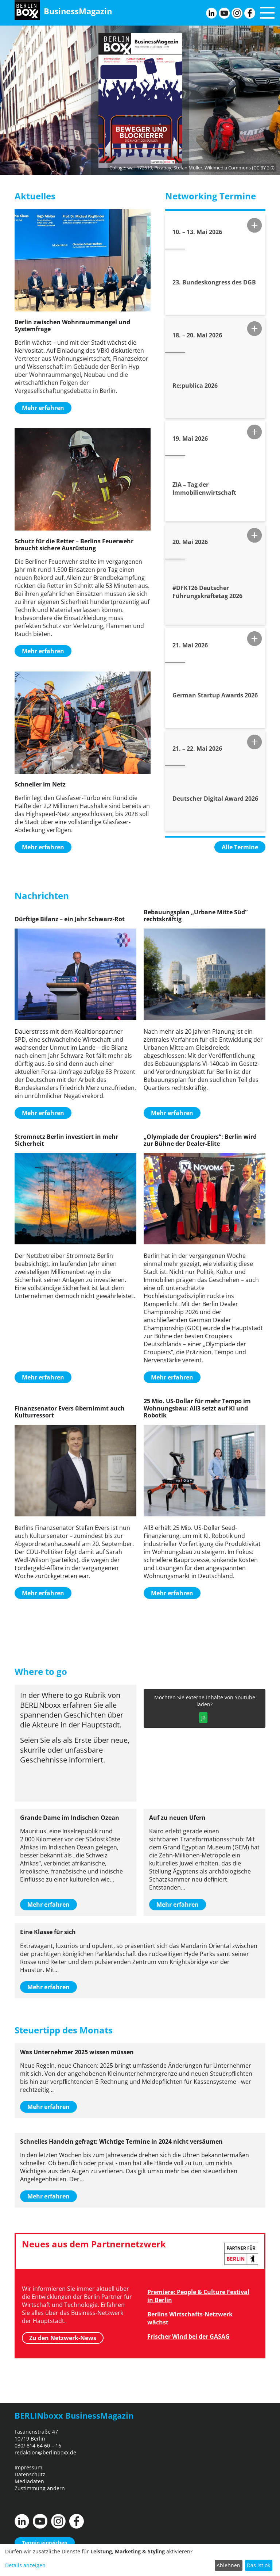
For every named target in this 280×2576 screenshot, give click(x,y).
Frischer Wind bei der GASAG (188, 2336)
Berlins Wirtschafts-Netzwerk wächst (190, 2318)
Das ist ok (258, 2565)
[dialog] (140, 2560)
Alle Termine (240, 847)
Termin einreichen (44, 2542)
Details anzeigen (25, 2565)
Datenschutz (30, 2474)
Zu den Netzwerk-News (62, 2338)
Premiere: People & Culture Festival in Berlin (198, 2296)
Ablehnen (228, 2565)
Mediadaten (29, 2481)
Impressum (28, 2467)
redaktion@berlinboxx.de (45, 2452)
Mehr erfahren (43, 408)
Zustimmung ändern (40, 2488)
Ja (203, 1717)
